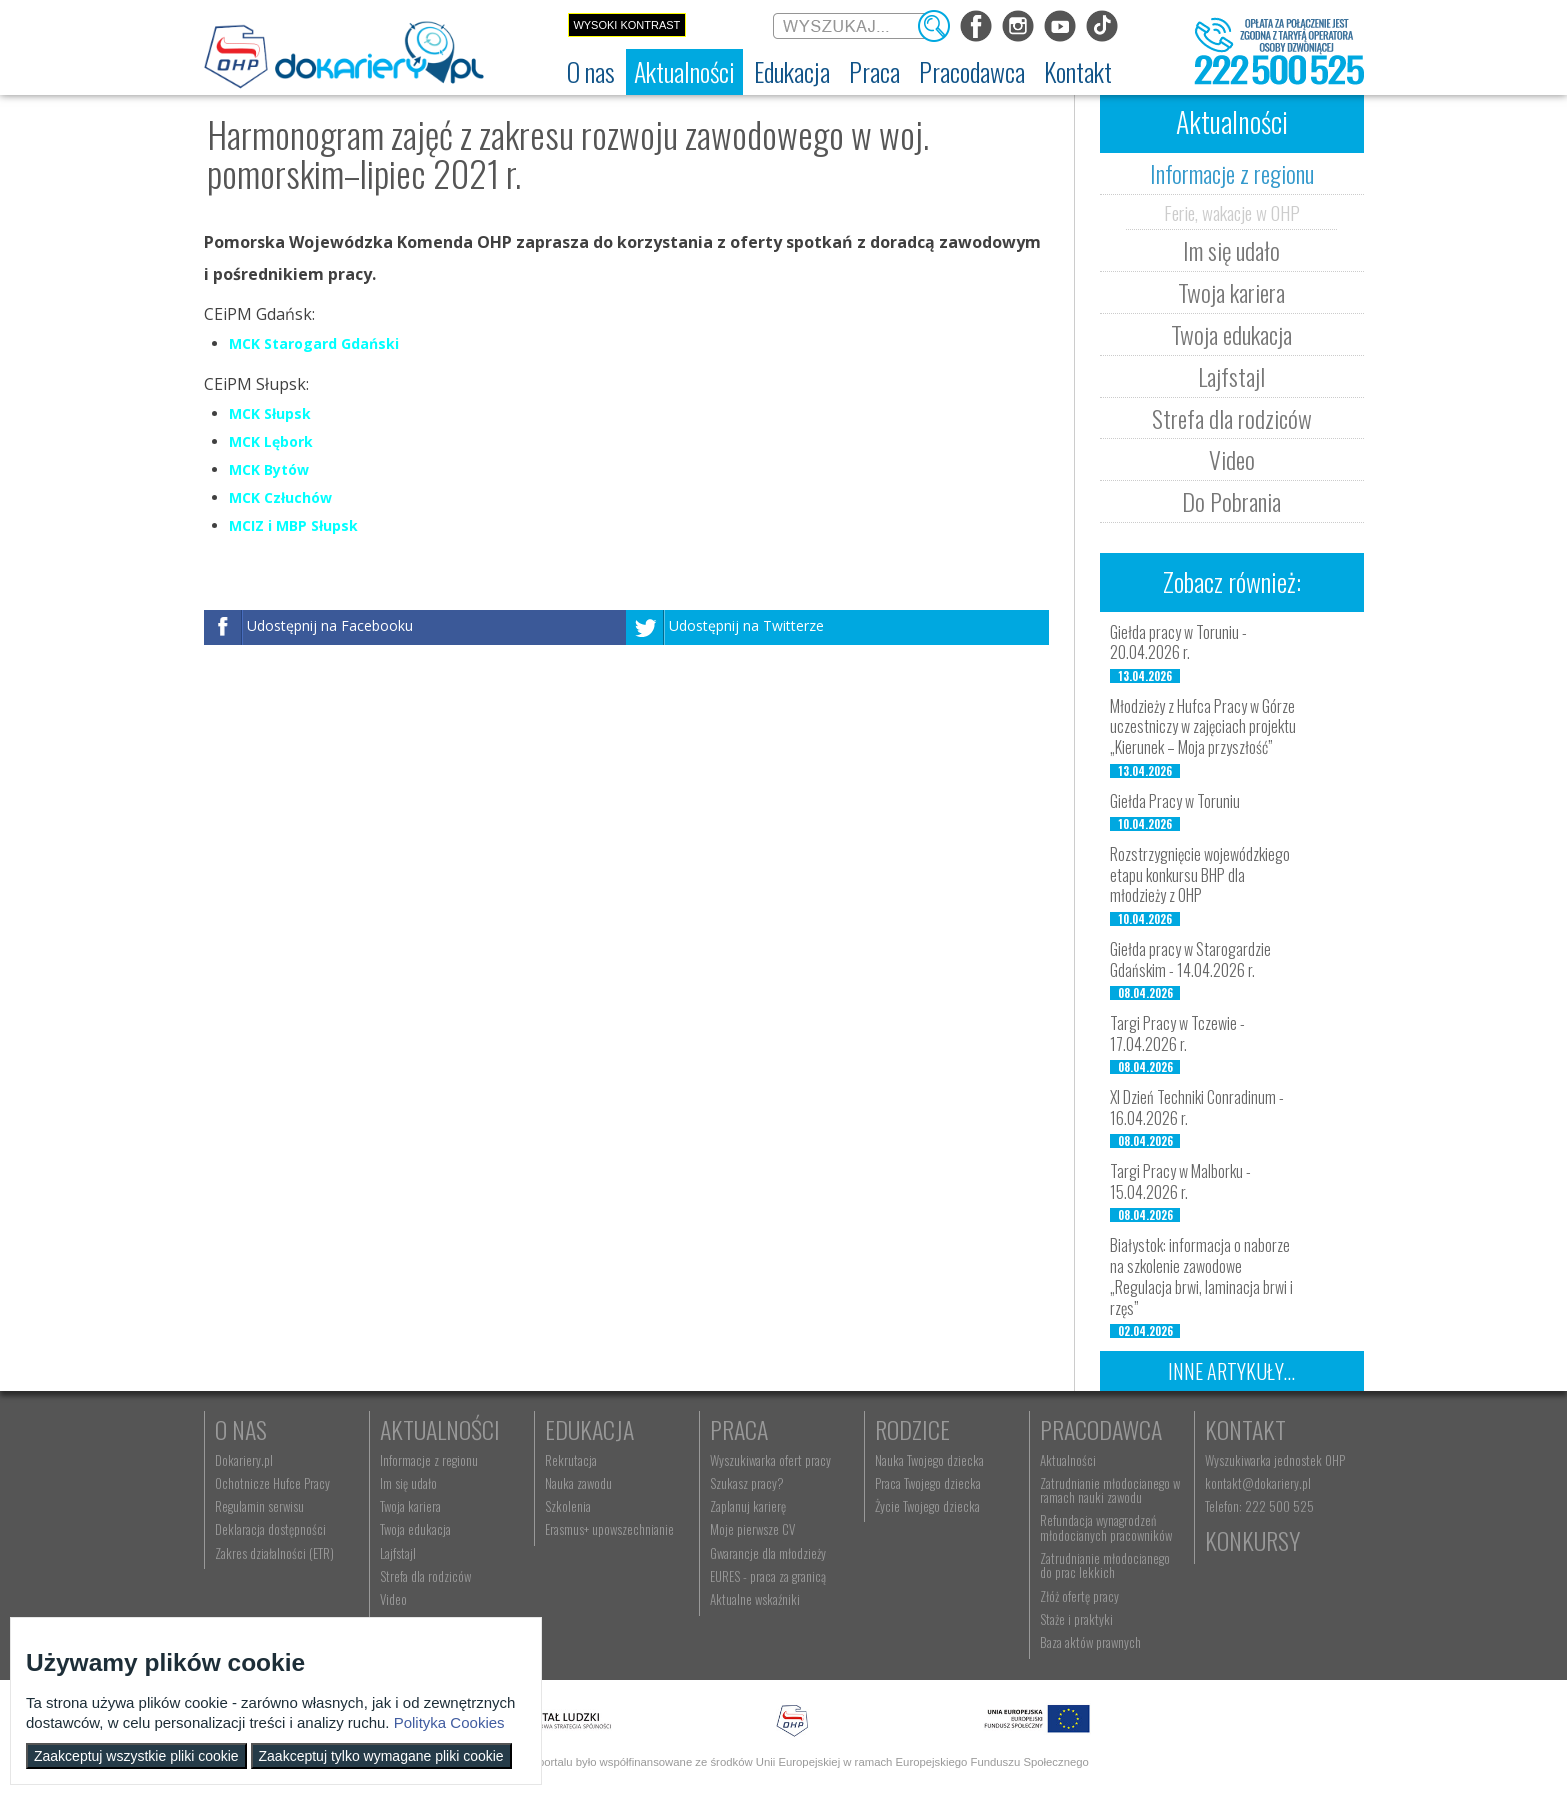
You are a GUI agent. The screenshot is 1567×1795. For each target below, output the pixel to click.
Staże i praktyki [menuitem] (1076, 1619)
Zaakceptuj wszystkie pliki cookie (136, 1756)
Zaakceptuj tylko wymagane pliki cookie (381, 1756)
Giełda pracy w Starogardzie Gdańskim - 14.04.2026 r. (1190, 959)
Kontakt (1245, 1429)
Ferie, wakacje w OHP (1232, 212)
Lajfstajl (1231, 376)
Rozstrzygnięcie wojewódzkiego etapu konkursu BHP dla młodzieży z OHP (1200, 875)
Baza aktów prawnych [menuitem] (1090, 1642)
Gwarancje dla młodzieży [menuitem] (768, 1553)
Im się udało (1231, 250)
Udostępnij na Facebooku (330, 626)
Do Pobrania (1231, 501)
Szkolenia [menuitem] (568, 1506)
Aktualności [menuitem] (1068, 1460)
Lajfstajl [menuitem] (398, 1553)
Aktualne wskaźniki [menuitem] (755, 1599)
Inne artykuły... (1231, 1371)
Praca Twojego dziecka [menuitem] (928, 1483)
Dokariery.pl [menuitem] (244, 1460)
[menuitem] (591, 72)
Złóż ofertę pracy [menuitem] (1079, 1596)
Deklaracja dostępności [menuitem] (270, 1529)
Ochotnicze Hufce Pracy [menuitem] (272, 1483)
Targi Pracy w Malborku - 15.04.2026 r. (1180, 1181)
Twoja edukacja (1231, 334)
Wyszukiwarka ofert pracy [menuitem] (770, 1460)
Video (1232, 459)
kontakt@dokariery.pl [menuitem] (1258, 1483)
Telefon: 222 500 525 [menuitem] (1259, 1506)
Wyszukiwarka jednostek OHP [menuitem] (1275, 1460)
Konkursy (1252, 1540)
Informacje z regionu (1232, 173)
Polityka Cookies (449, 1722)
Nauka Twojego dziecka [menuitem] (929, 1460)
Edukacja (589, 1429)
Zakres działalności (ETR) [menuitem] (274, 1553)
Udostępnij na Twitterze (746, 626)
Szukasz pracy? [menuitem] (747, 1483)
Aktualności (440, 1429)
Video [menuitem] (393, 1599)
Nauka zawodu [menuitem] (578, 1483)
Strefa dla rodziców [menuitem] (425, 1576)
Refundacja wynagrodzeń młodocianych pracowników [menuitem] (1106, 1527)
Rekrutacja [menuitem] (571, 1460)
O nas (241, 1429)
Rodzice (912, 1429)
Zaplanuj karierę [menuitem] (748, 1506)
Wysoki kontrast (626, 25)
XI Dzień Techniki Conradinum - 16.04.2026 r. (1197, 1107)
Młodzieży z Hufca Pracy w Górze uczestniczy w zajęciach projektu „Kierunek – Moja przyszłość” (1203, 727)
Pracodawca (1101, 1429)
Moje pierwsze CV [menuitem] (752, 1529)
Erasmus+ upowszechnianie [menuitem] (609, 1529)
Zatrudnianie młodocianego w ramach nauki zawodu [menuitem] (1110, 1490)
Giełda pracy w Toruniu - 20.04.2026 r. (1178, 642)
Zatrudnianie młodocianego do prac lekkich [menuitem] (1105, 1565)
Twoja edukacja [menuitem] (415, 1529)
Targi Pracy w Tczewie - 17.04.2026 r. (1177, 1033)
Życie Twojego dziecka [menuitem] (927, 1506)
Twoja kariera (1231, 292)
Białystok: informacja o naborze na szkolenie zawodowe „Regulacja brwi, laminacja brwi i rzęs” (1201, 1276)
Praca (739, 1429)
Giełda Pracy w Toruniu (1175, 801)
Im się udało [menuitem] (408, 1483)
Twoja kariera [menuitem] (410, 1506)
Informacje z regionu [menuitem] (429, 1460)
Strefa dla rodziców (1232, 418)
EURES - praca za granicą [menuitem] (768, 1576)
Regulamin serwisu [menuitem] (259, 1506)
